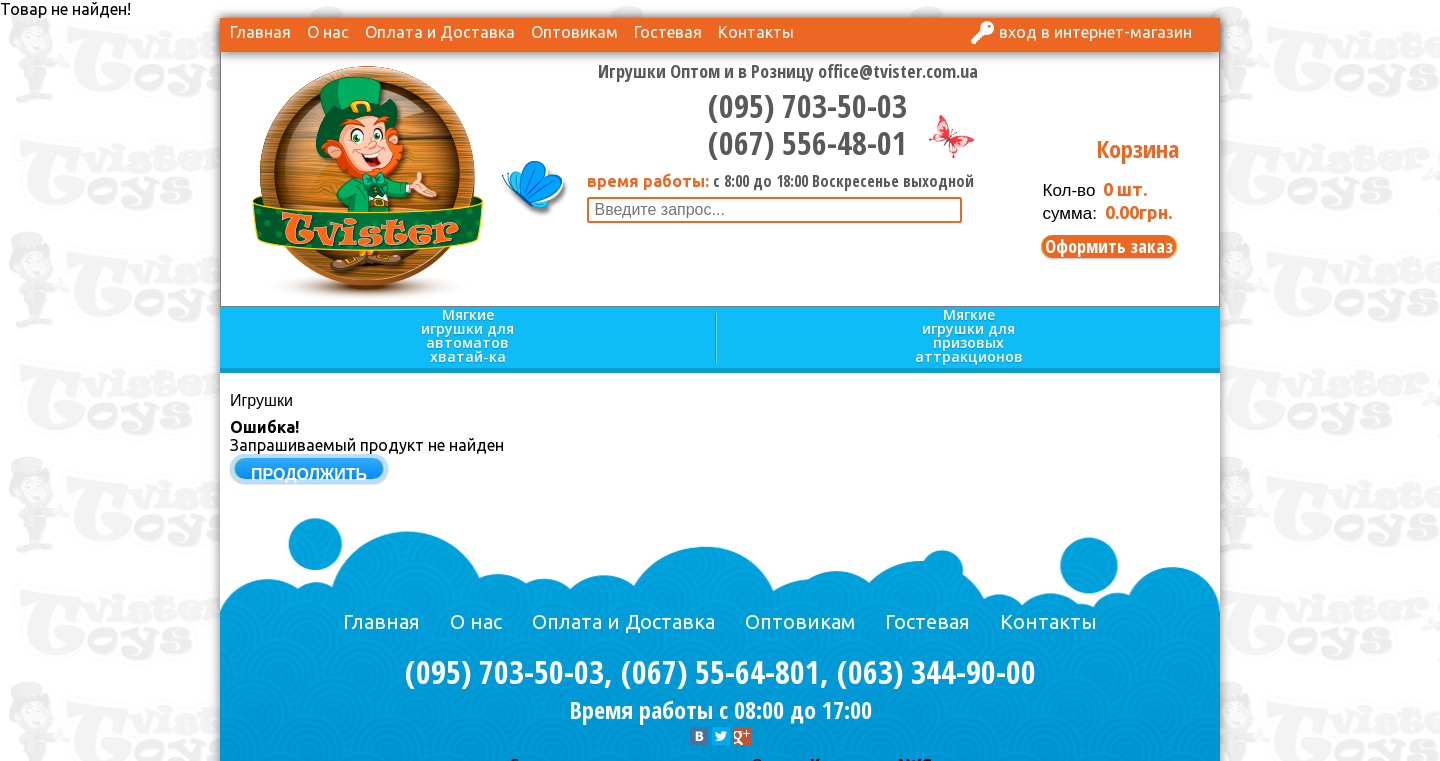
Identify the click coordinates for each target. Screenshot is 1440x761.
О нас (328, 32)
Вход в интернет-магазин (1095, 32)
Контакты (756, 32)
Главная (260, 32)
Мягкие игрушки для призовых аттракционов (969, 336)
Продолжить (309, 474)
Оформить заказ (1109, 246)
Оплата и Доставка (440, 32)
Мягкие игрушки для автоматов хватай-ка (467, 336)
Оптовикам (574, 32)
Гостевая (668, 32)
